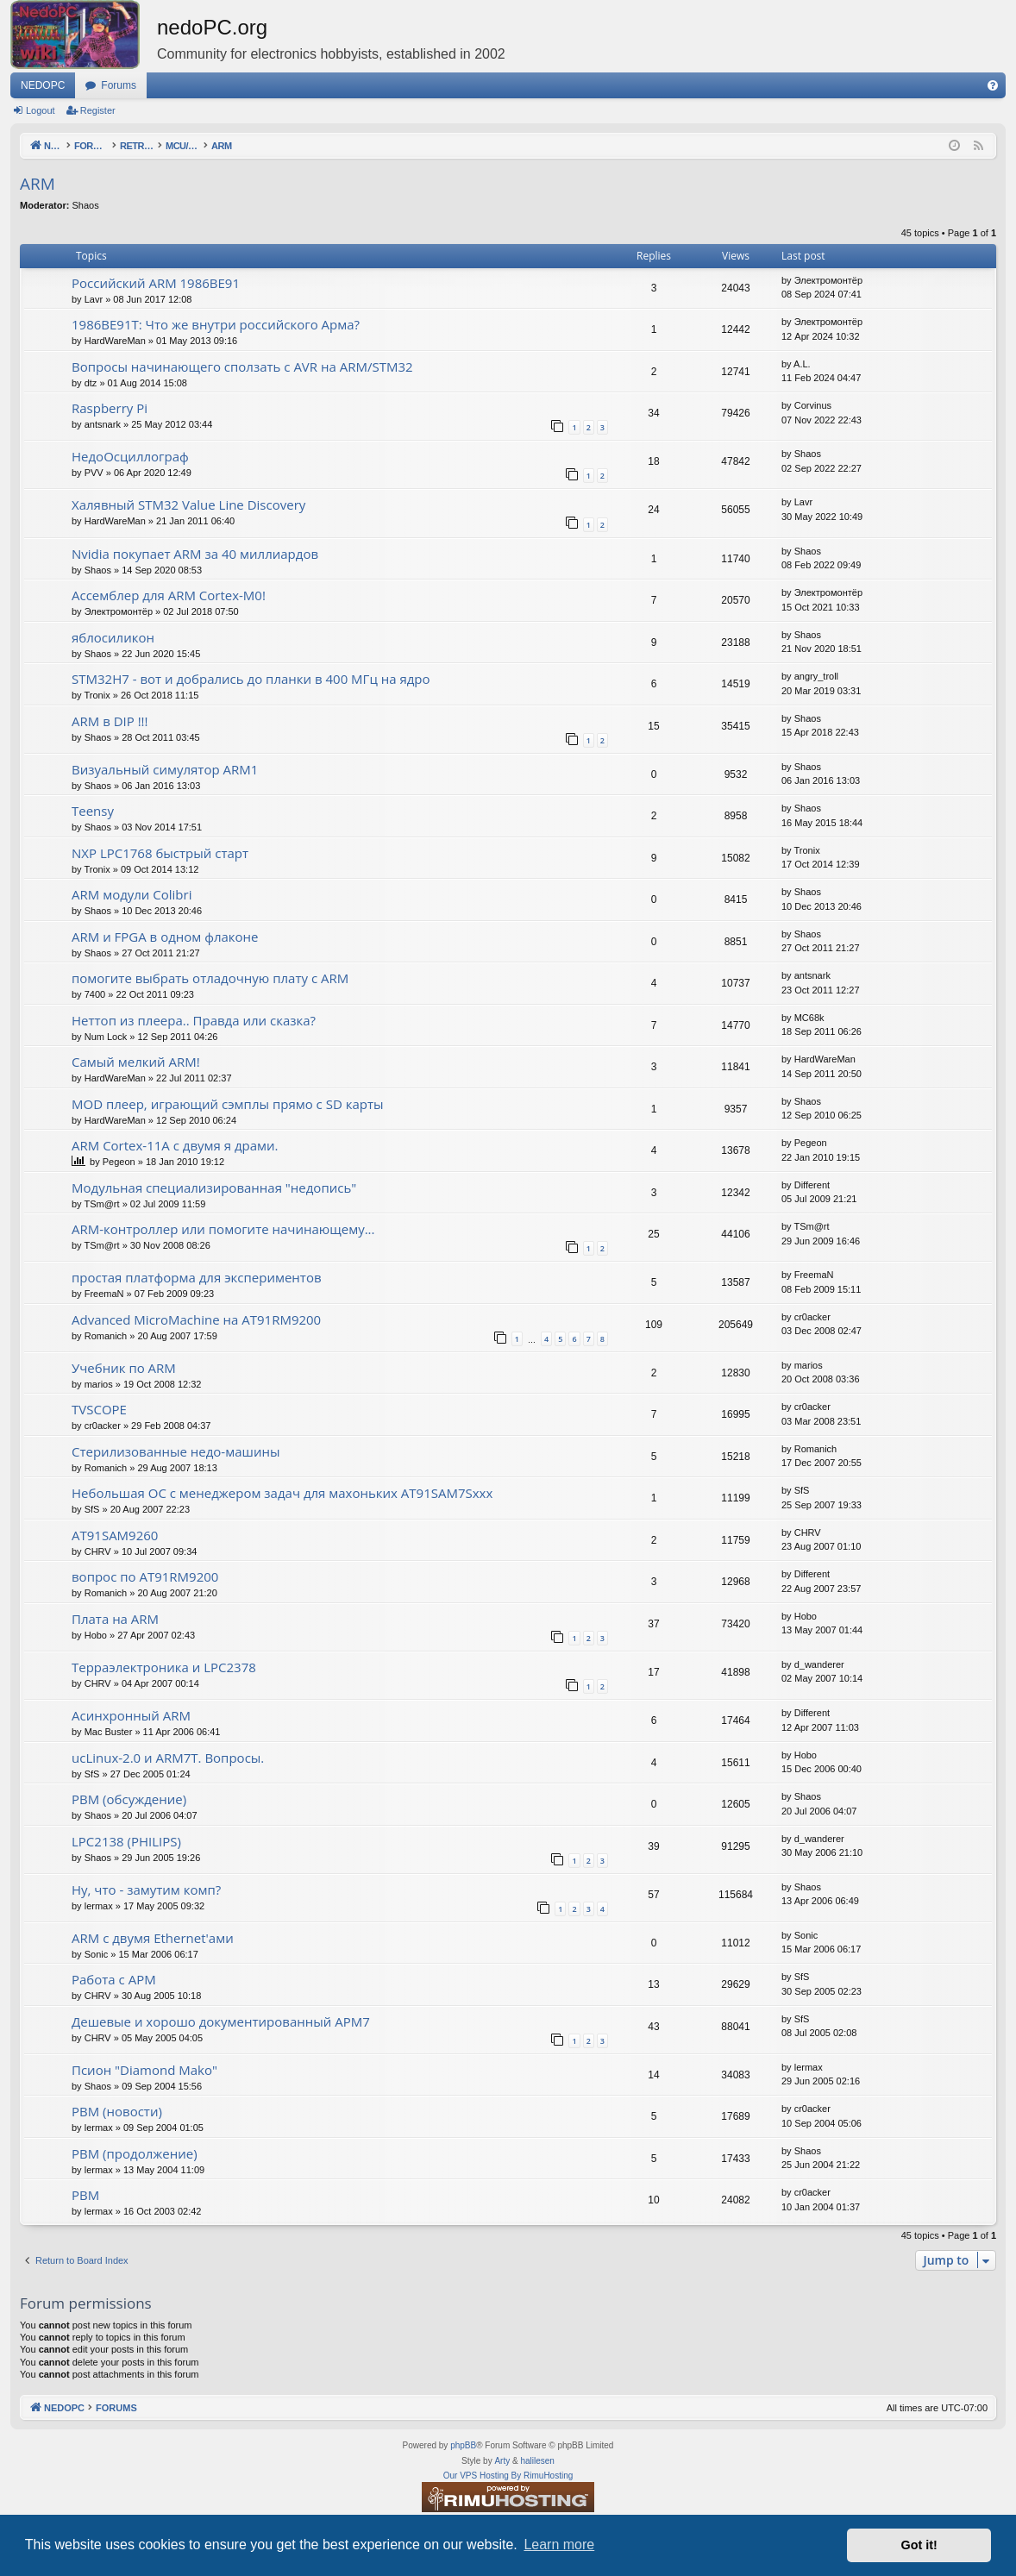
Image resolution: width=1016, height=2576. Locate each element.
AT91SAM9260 (115, 1535)
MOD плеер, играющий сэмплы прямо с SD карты (228, 1104)
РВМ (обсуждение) (129, 1799)
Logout (40, 110)
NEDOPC (43, 85)
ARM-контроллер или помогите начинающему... (223, 1229)
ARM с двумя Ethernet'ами (153, 1937)
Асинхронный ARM (131, 1715)
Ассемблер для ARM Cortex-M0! (169, 595)
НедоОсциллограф (130, 456)
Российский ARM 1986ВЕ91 (156, 282)
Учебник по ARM (124, 1367)
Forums (118, 85)
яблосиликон (113, 637)
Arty (502, 2461)
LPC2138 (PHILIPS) (126, 1841)
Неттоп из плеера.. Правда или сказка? (194, 1020)
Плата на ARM (115, 1618)
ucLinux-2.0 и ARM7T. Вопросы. (168, 1757)
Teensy (93, 810)
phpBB (463, 2445)
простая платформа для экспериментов (197, 1277)
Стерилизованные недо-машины (175, 1451)
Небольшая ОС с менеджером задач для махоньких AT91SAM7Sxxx (282, 1492)
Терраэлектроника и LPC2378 (164, 1667)
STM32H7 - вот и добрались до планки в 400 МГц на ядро (251, 678)
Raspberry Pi (109, 408)
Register (98, 110)
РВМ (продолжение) (135, 2153)
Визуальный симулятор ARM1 (165, 769)
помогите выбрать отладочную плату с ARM (210, 978)
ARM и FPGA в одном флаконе (165, 936)
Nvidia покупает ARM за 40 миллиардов (195, 553)
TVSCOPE (99, 1409)
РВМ (85, 2194)
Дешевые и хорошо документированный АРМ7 (221, 2021)
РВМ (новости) (117, 2111)
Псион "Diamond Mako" (144, 2069)
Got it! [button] (919, 2545)
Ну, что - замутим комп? (146, 1889)
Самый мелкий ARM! (136, 1061)
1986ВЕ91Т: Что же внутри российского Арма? (216, 324)
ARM (37, 183)
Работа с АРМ (114, 1979)
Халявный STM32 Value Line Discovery (188, 504)
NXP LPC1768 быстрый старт (160, 853)
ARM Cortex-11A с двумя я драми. (175, 1145)
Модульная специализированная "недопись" (214, 1187)
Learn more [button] (559, 2544)
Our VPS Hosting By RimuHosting (508, 2475)
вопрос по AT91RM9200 (145, 1576)
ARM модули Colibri (131, 894)
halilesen (537, 2461)
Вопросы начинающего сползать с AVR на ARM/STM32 (242, 366)
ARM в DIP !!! (110, 721)
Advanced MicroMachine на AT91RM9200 (196, 1319)
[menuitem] (993, 85)
